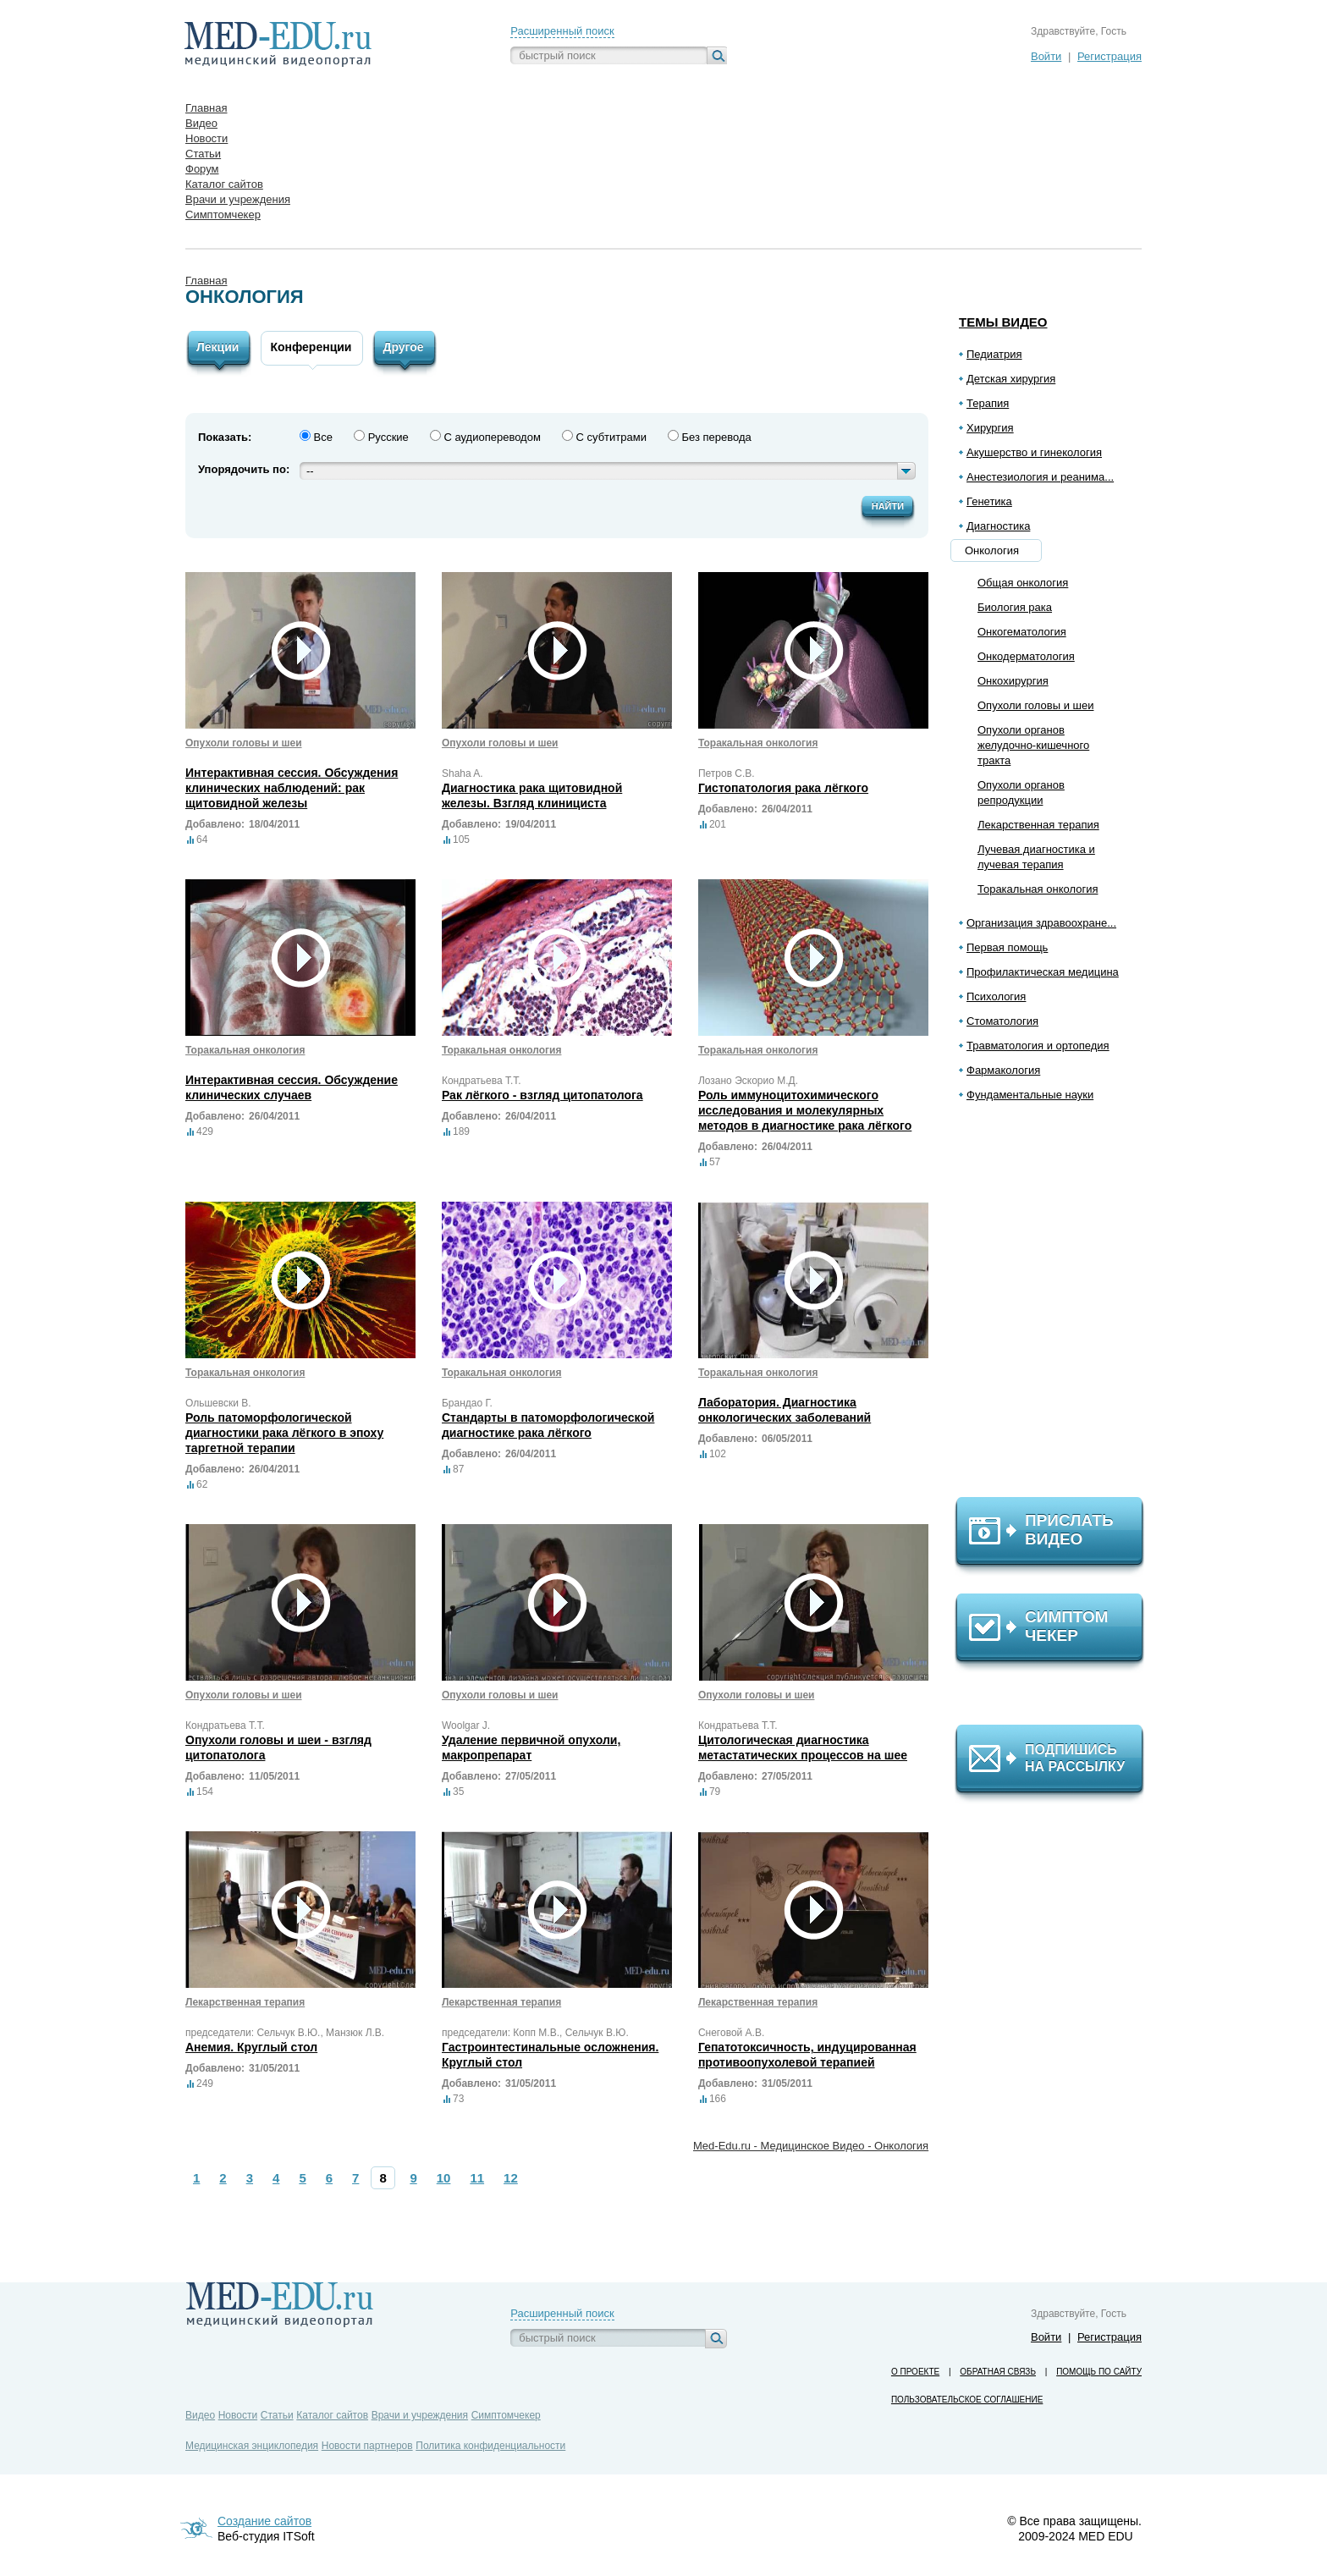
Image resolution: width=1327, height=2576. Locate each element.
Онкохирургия (1013, 680)
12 (511, 2178)
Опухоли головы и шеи (1035, 705)
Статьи (277, 2415)
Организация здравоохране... (1041, 922)
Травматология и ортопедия (1038, 1045)
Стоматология (1002, 1021)
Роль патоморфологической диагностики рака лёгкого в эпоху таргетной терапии (284, 1433)
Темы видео (1003, 322)
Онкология (992, 550)
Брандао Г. (467, 1403)
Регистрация (1109, 56)
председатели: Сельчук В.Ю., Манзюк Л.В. (284, 2033)
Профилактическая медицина (1042, 972)
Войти (1046, 56)
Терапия (987, 403)
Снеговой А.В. (731, 2033)
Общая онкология (1022, 582)
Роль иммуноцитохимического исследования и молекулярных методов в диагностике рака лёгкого (804, 1110)
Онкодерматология (1026, 656)
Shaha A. (462, 773)
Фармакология (1003, 1070)
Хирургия (990, 427)
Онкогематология (1021, 631)
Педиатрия (994, 354)
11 (477, 2178)
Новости (237, 2415)
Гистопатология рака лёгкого (783, 788)
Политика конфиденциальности (490, 2446)
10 (444, 2178)
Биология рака (1014, 607)
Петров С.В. (726, 773)
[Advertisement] (1057, 1306)
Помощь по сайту (1099, 2371)
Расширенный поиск (562, 31)
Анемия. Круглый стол (251, 2047)
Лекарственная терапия (1038, 824)
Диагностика (998, 526)
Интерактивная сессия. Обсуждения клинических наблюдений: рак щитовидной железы (291, 788)
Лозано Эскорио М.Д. (748, 1081)
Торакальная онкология (1037, 889)
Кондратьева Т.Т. (481, 1081)
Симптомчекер (506, 2415)
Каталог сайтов (332, 2415)
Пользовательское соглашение (967, 2399)
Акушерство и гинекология (1034, 452)
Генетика (989, 501)
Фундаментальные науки (1029, 1094)
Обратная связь (998, 2371)
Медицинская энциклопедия (251, 2446)
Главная (206, 280)
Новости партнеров (367, 2446)
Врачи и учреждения (420, 2415)
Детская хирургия (1010, 378)
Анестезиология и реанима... (1040, 477)
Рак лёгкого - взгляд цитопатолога (542, 1095)
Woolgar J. (466, 1725)
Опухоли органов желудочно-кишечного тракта (1033, 745)
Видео (200, 2415)
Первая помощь (1007, 947)
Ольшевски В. (218, 1403)
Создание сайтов (264, 2521)
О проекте (915, 2371)
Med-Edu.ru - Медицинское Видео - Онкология (810, 2145)
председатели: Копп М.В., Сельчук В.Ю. (535, 2033)
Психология (996, 996)
